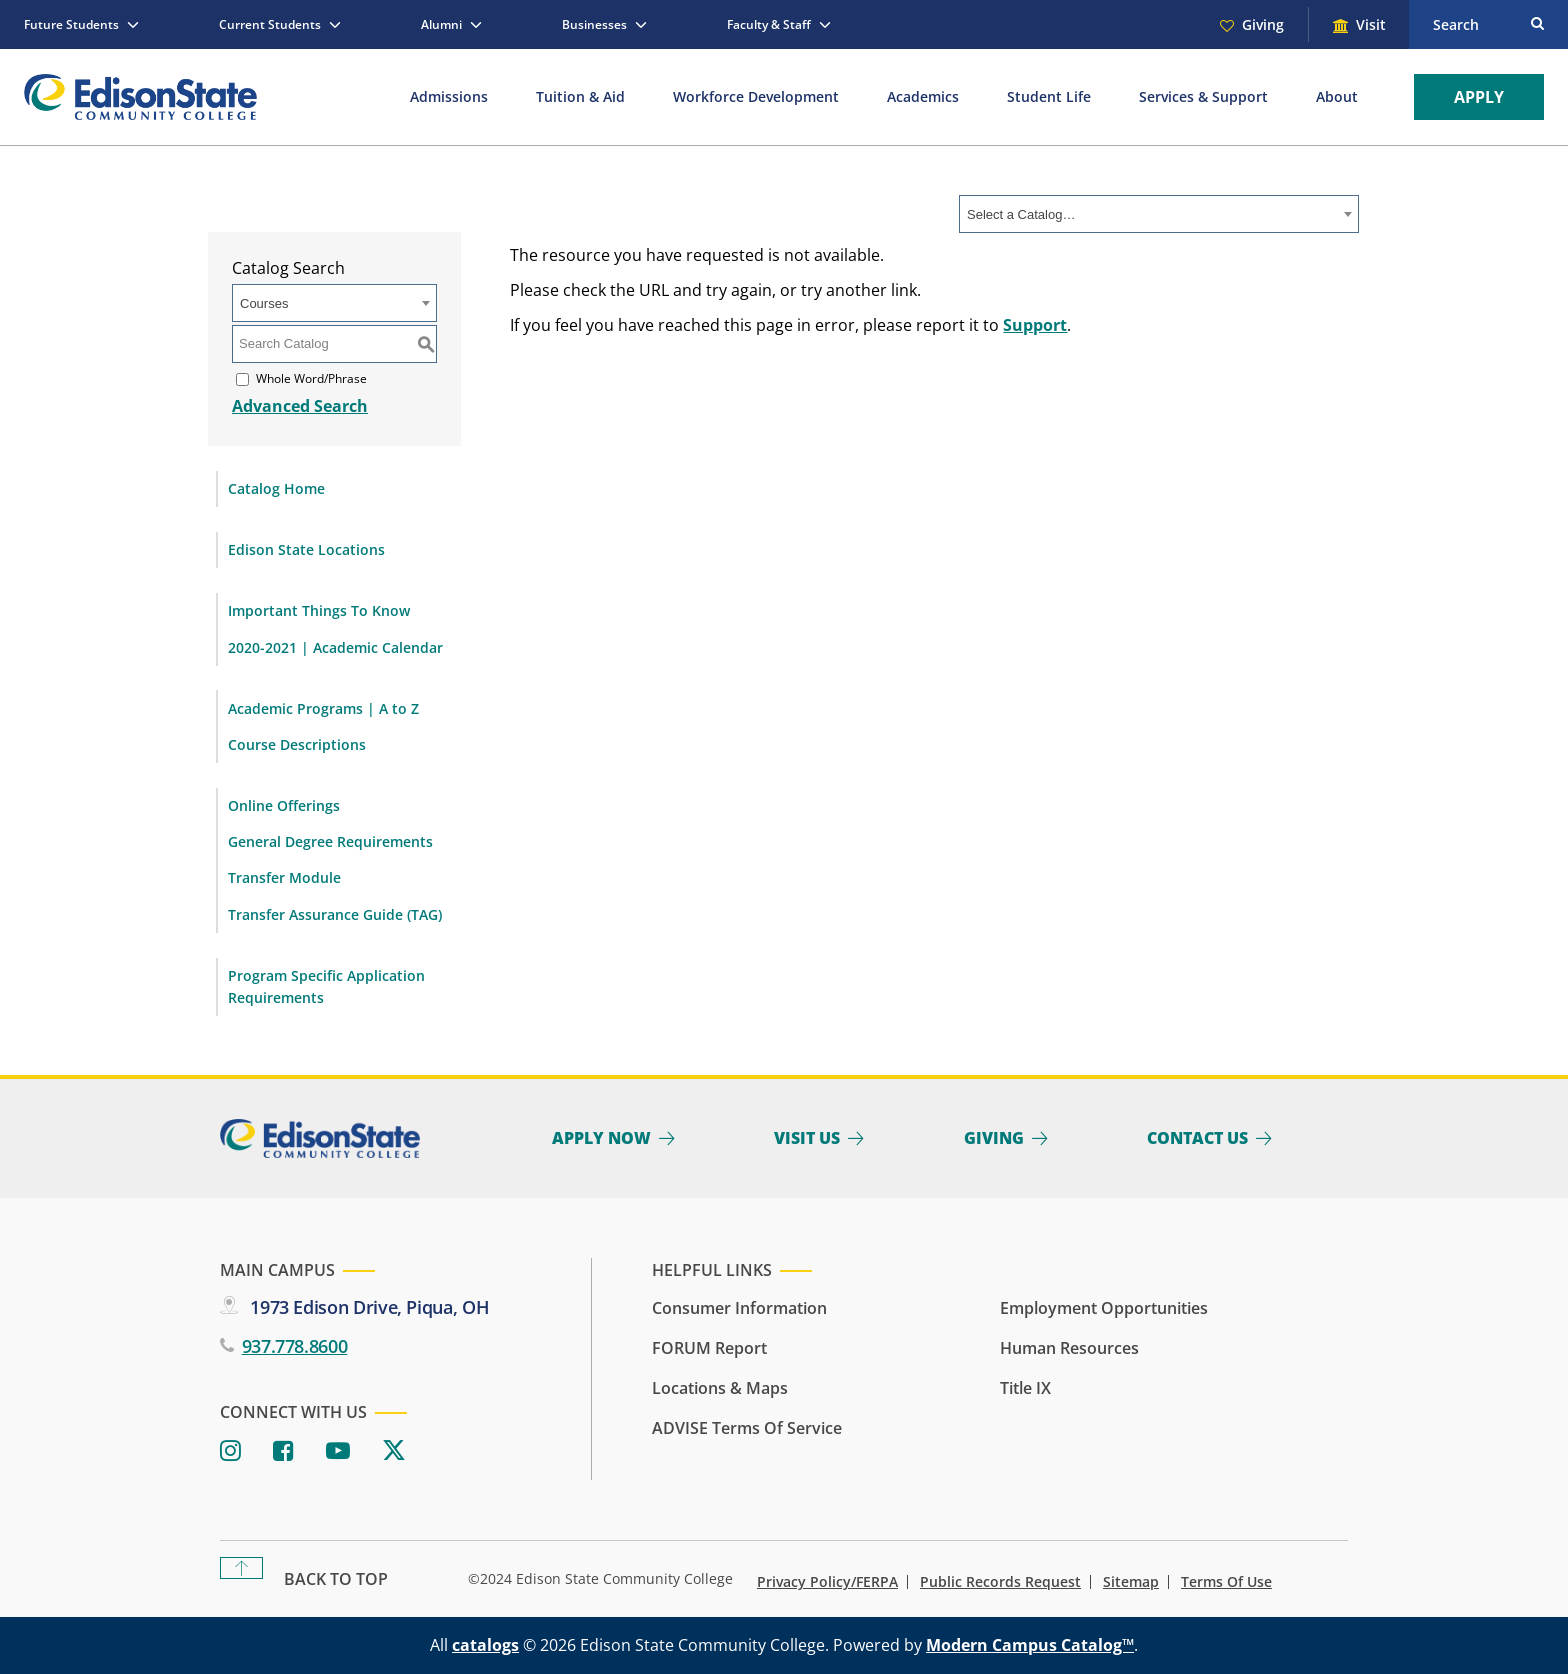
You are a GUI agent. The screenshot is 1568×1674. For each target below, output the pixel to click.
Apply (1479, 97)
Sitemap (1131, 1582)
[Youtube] (338, 1451)
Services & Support (1203, 96)
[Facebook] (283, 1451)
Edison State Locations (306, 549)
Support (1035, 325)
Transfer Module (284, 877)
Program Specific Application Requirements (326, 986)
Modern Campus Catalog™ (1030, 1645)
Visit (1371, 24)
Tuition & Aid (580, 96)
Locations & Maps (720, 1388)
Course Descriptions (297, 744)
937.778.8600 (295, 1346)
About (1337, 96)
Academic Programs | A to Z (323, 708)
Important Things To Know (319, 610)
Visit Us (807, 1138)
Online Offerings (284, 805)
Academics (923, 96)
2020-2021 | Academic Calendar (335, 647)
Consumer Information (739, 1308)
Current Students (270, 24)
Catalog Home (276, 488)
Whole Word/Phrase (311, 378)
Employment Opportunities (1104, 1308)
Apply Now (601, 1138)
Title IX (1025, 1388)
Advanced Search (300, 406)
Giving (1263, 24)
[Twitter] (394, 1451)
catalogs (485, 1645)
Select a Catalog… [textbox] (1021, 214)
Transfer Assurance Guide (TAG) (335, 914)
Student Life (1049, 96)
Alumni (441, 24)
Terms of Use (1226, 1582)
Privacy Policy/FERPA (827, 1582)
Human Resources (1069, 1348)
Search (1456, 24)
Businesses (594, 24)
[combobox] (1159, 214)
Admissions (449, 96)
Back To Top (336, 1579)
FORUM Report (709, 1348)
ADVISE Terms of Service (747, 1428)
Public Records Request (1000, 1582)
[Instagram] (230, 1451)
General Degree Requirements (330, 841)
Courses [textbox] (264, 303)
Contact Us (1197, 1138)
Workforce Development (756, 96)
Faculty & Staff (769, 24)
